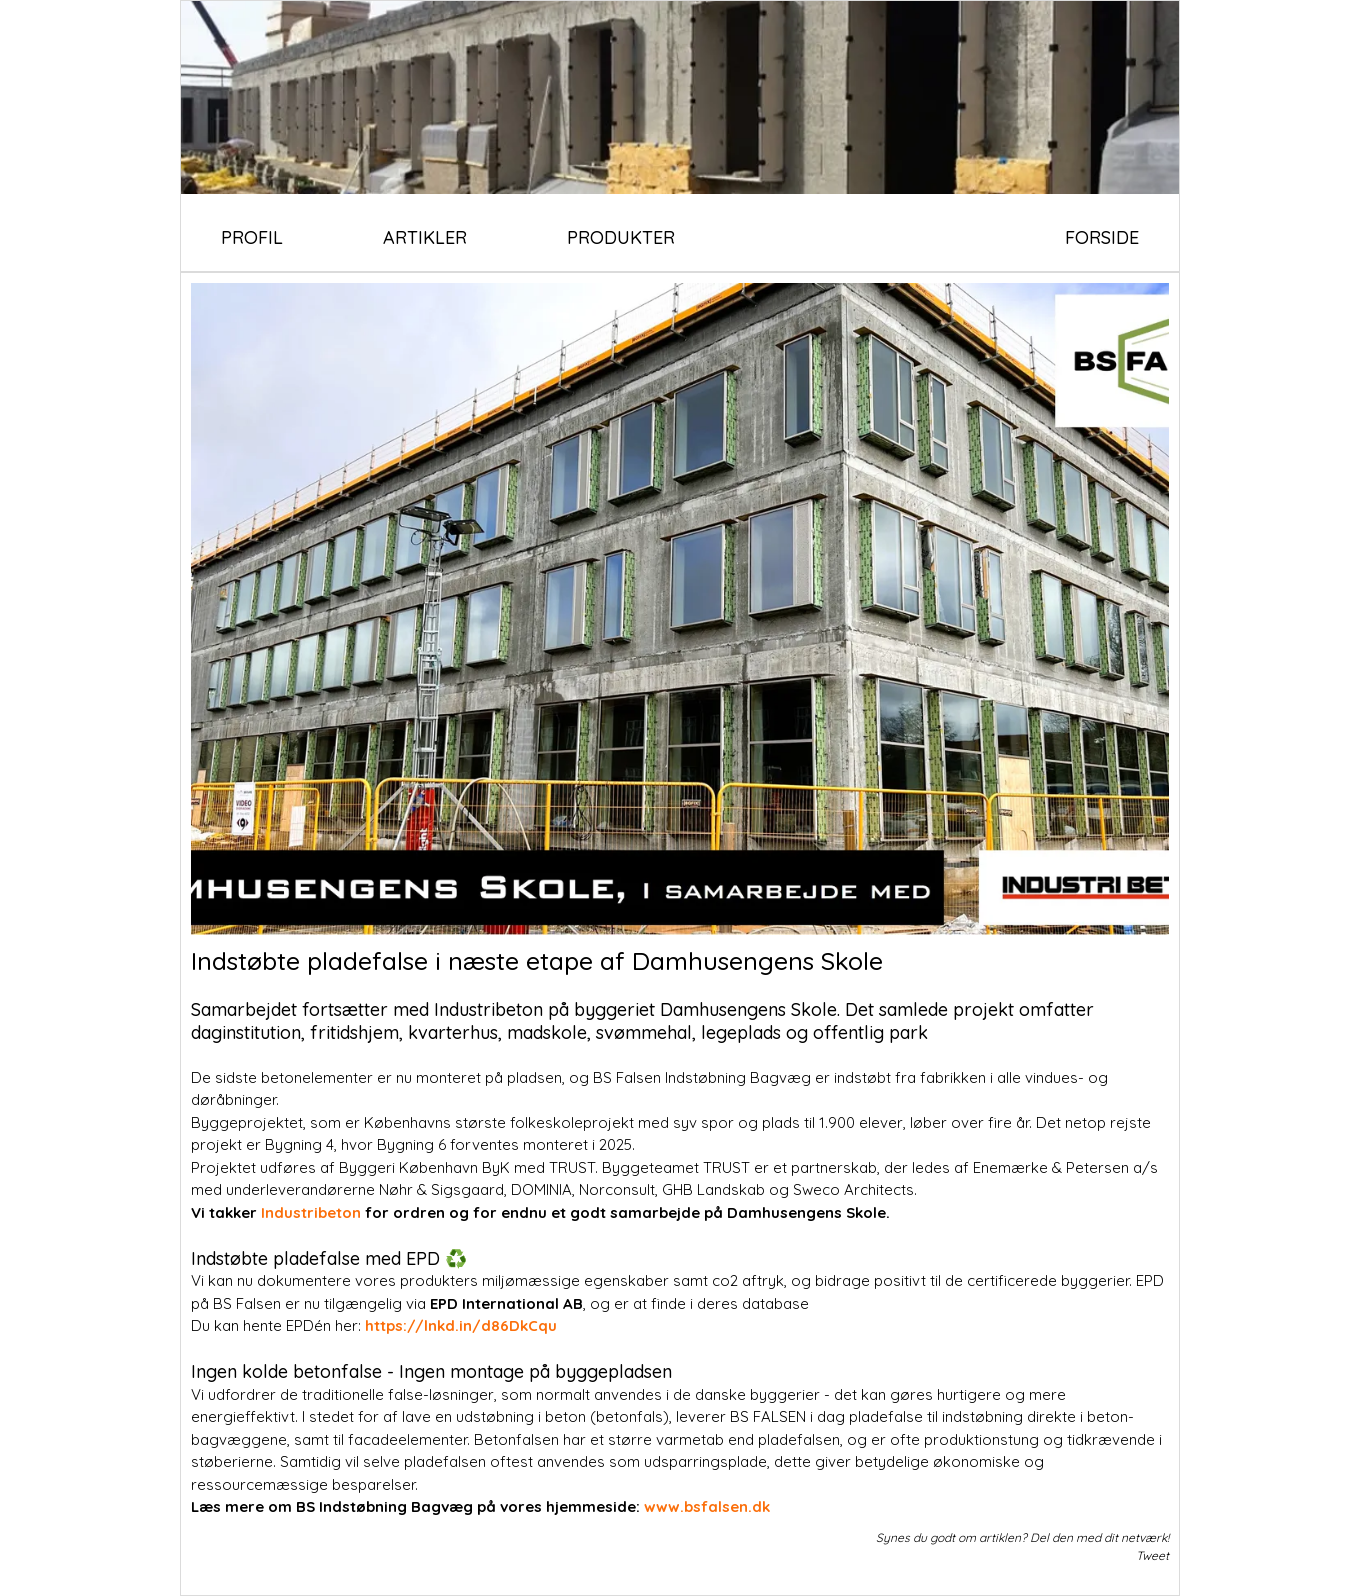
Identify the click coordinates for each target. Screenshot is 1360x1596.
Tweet (1152, 1555)
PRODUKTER (621, 237)
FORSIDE (1102, 237)
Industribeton (313, 1212)
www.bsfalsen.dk (709, 1506)
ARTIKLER (425, 237)
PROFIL (252, 237)
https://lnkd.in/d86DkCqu (463, 1325)
